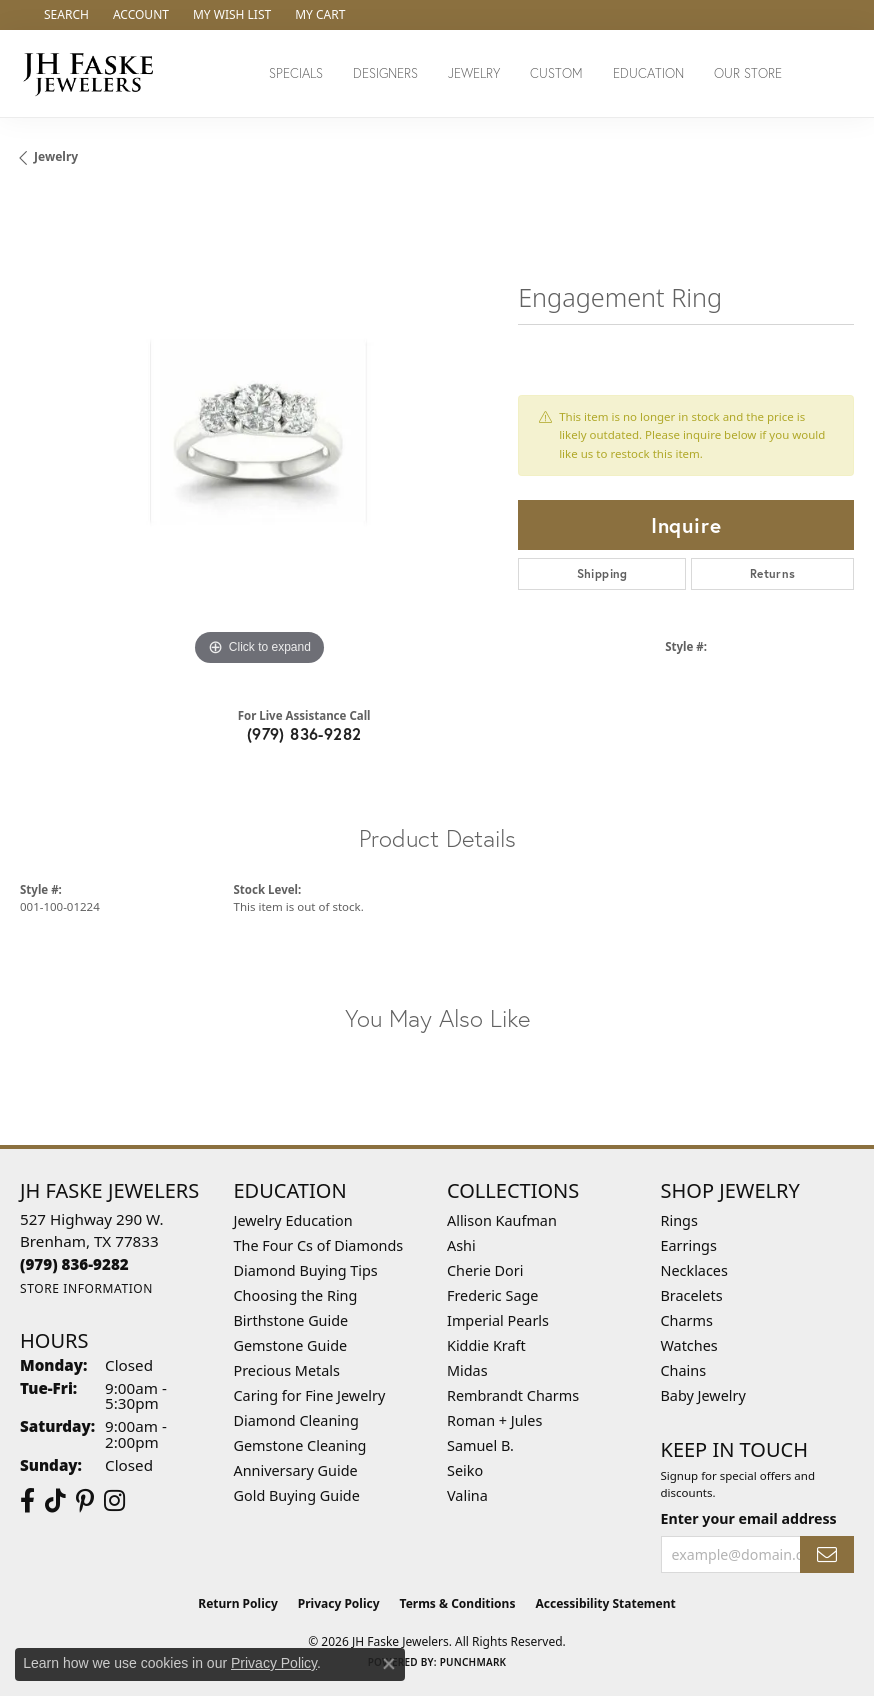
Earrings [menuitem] (689, 1245)
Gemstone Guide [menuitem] (291, 1345)
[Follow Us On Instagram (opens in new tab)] (114, 1501)
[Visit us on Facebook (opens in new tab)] (27, 1501)
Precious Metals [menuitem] (287, 1370)
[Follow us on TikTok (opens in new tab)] (55, 1501)
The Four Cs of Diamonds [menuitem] (319, 1245)
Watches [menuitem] (689, 1345)
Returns (773, 573)
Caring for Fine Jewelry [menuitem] (310, 1395)
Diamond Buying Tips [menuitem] (306, 1270)
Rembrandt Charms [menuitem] (513, 1395)
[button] (64, 15)
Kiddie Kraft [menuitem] (486, 1345)
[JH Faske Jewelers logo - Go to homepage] (93, 73)
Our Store (748, 73)
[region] (259, 432)
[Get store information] (86, 1288)
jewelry (56, 156)
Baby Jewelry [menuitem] (703, 1395)
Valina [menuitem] (467, 1495)
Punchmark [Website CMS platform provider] (473, 1662)
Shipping (602, 573)
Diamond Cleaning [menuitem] (296, 1420)
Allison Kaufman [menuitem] (502, 1220)
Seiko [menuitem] (465, 1470)
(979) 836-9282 (304, 733)
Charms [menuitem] (687, 1320)
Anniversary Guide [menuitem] (296, 1470)
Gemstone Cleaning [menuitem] (300, 1445)
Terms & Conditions (458, 1603)
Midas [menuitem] (467, 1370)
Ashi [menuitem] (461, 1245)
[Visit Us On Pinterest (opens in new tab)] (85, 1501)
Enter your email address (749, 1518)
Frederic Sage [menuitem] (492, 1295)
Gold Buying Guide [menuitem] (297, 1495)
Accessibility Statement (605, 1603)
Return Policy (238, 1603)
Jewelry (474, 73)
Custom (556, 73)
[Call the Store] (74, 1264)
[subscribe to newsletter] (827, 1554)
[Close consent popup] (389, 1664)
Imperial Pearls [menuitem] (498, 1320)
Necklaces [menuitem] (694, 1270)
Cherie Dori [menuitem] (485, 1270)
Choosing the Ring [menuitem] (296, 1295)
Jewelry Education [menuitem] (293, 1220)
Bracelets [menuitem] (692, 1295)
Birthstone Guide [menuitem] (291, 1320)
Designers (385, 73)
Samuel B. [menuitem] (480, 1445)
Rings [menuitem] (679, 1220)
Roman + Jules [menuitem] (494, 1420)
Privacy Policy (339, 1603)
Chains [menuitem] (684, 1370)
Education (648, 73)
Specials (296, 73)
